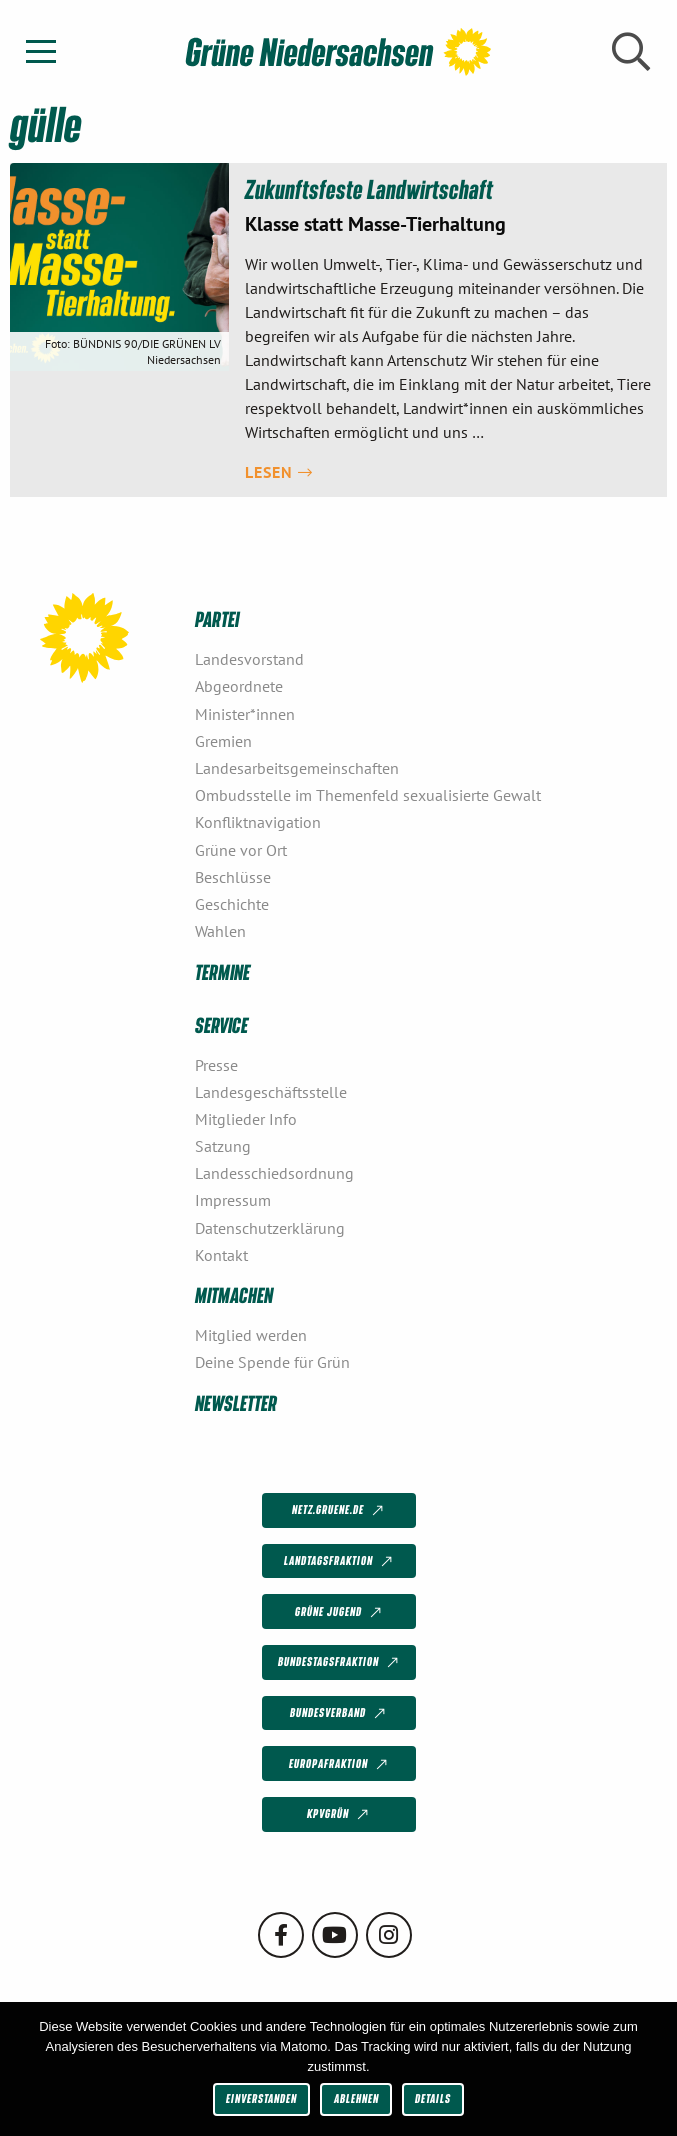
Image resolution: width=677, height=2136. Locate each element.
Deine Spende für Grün (272, 1362)
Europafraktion (340, 1764)
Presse (216, 1065)
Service (221, 1024)
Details (433, 2098)
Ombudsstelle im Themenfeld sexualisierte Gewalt (368, 795)
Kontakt (221, 1255)
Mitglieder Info (246, 1119)
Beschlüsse (233, 877)
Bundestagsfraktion (340, 1663)
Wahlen (220, 931)
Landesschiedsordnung (274, 1173)
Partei (217, 618)
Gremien (223, 741)
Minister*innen (245, 714)
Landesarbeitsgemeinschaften (297, 768)
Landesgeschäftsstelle (271, 1092)
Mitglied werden (251, 1335)
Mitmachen (234, 1294)
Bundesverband (339, 1714)
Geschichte (232, 904)
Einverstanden (261, 2098)
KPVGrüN (339, 1815)
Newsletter (236, 1402)
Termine (222, 971)
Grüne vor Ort (241, 850)
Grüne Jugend (340, 1612)
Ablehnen (356, 2098)
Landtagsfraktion (340, 1562)
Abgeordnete (239, 686)
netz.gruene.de (339, 1511)
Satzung (223, 1146)
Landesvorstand (249, 659)
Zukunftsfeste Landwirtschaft (369, 189)
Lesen (279, 472)
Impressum (233, 1200)
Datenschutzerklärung (270, 1228)
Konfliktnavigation (258, 822)
